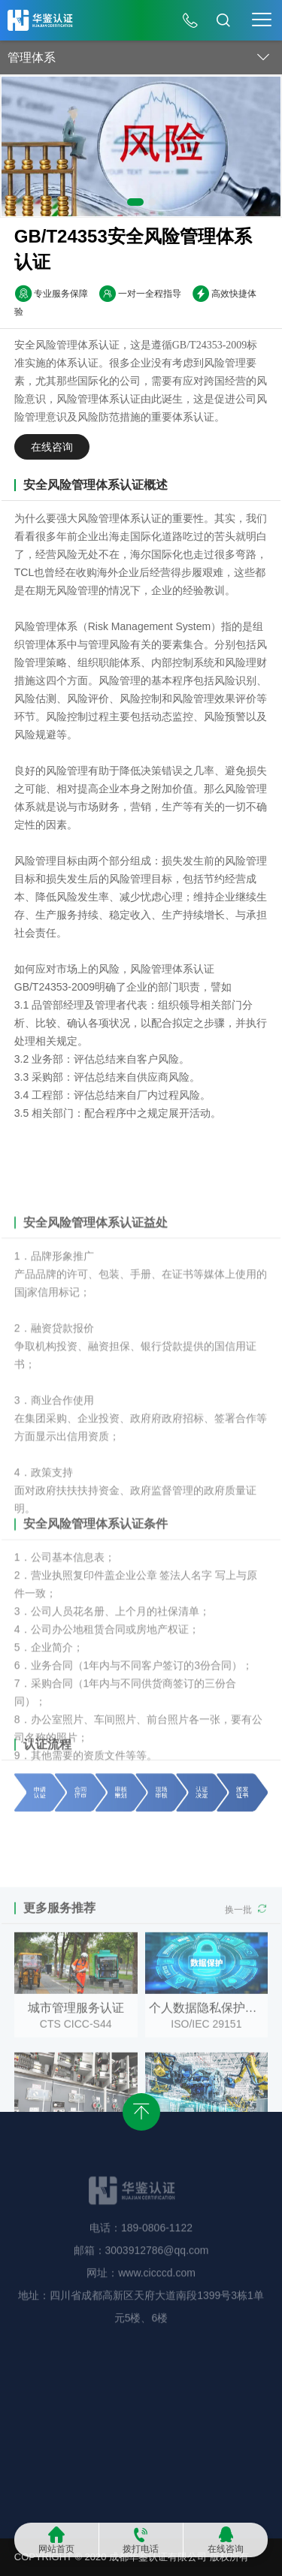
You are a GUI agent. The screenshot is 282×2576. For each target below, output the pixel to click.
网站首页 (56, 2548)
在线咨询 (226, 2548)
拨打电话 (141, 2548)
